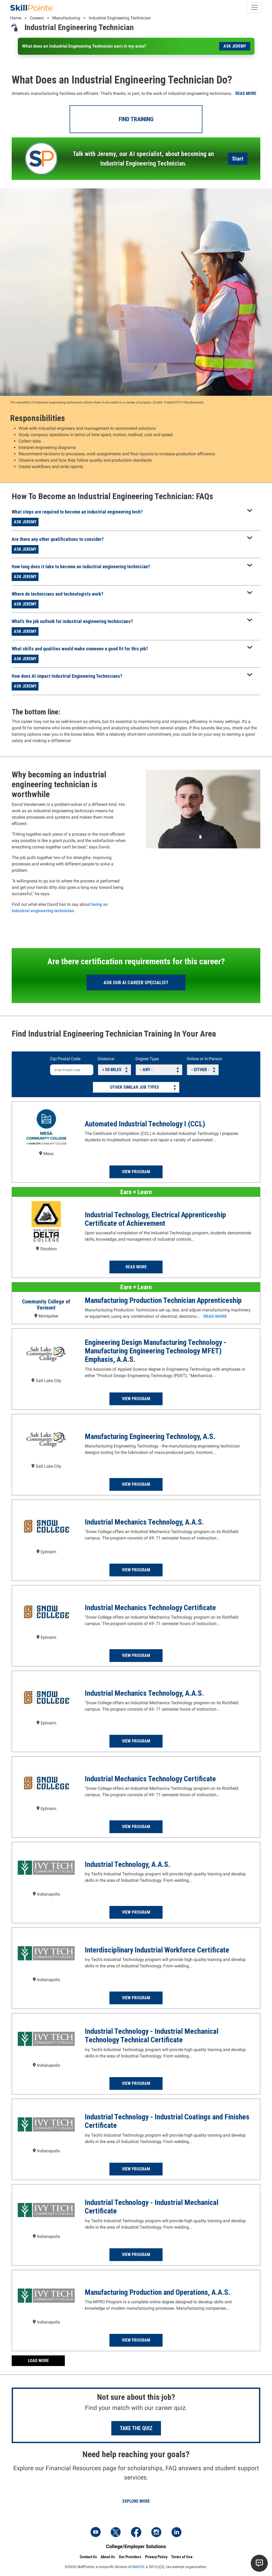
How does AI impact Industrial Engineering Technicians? (67, 676)
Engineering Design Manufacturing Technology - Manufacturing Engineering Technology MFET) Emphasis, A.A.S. (156, 1351)
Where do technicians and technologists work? (57, 594)
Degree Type (147, 1058)
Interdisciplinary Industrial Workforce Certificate (157, 1950)
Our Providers (130, 2557)
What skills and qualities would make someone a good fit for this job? (80, 648)
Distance (106, 1058)
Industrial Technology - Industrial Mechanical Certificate (151, 2206)
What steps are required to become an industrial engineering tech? (77, 512)
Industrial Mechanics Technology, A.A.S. (144, 1522)
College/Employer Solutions (136, 2546)
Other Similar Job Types (134, 1087)
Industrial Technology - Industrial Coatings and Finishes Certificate (167, 2121)
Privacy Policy (156, 2557)
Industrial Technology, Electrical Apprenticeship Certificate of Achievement (155, 1219)
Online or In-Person (204, 1058)
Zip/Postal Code (65, 1058)
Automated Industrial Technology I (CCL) (145, 1123)
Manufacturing (66, 17)
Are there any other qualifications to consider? (58, 539)
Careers (37, 17)
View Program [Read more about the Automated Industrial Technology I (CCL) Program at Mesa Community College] (136, 1171)
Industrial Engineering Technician (120, 17)
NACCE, (138, 2567)
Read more (245, 93)
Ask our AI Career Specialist (136, 982)
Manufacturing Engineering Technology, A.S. (150, 1436)
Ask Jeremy (234, 46)
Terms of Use (182, 2557)
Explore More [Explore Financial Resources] (136, 2501)
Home (15, 17)
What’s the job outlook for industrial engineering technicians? (72, 621)
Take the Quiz (136, 2428)
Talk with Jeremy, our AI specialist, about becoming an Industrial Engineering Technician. (143, 158)
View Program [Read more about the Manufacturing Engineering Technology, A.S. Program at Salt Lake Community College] (136, 1484)
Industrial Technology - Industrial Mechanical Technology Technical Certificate (151, 2035)
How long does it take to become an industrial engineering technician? (81, 566)
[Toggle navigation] (254, 7)
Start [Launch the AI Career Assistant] (237, 158)
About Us (108, 2557)
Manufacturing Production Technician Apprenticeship (163, 1300)
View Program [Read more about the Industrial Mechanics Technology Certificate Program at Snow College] (136, 1655)
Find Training (136, 119)
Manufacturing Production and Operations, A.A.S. (157, 2292)
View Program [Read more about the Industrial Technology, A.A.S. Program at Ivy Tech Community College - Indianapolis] (136, 1912)
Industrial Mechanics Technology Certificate (150, 1607)
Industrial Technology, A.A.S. (127, 1864)
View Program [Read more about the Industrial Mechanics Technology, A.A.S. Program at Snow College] (136, 1569)
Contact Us (88, 2557)
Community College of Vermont (46, 1304)
